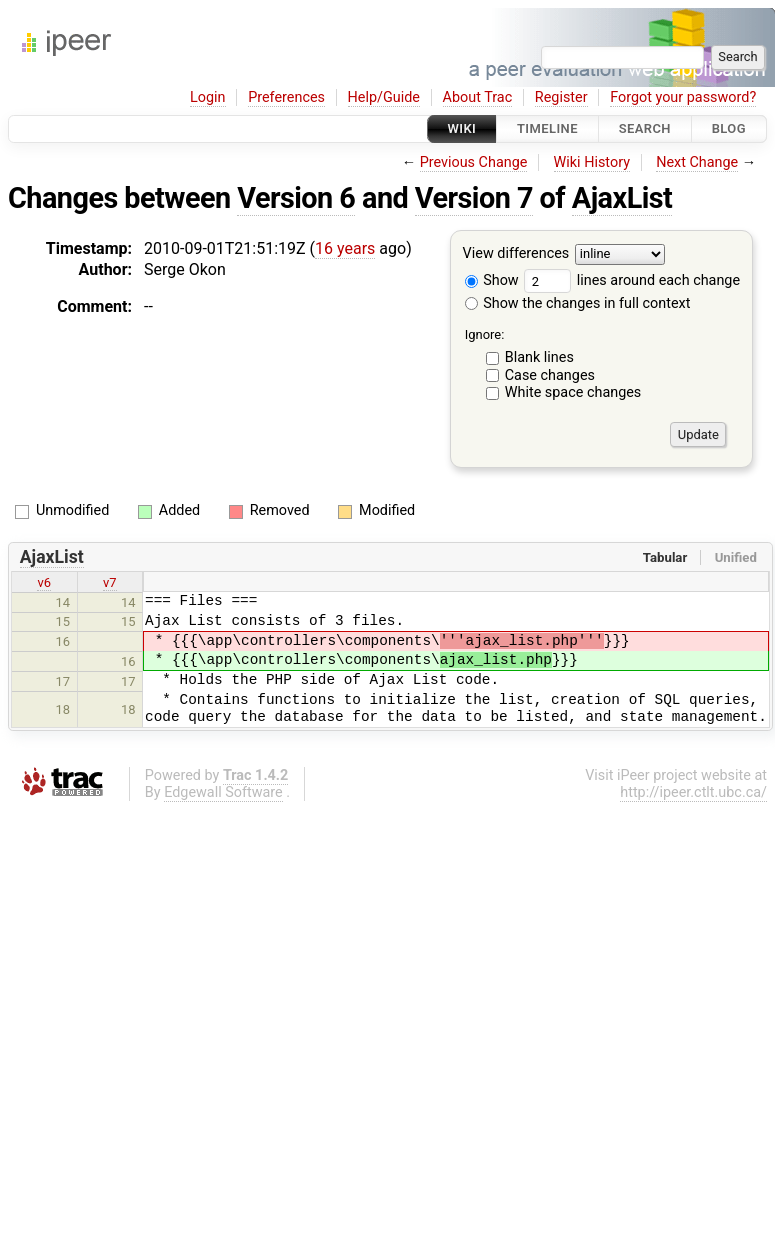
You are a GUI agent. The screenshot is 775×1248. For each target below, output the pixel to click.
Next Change (697, 162)
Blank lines (539, 357)
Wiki (462, 128)
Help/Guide (384, 97)
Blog (729, 128)
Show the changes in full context (578, 303)
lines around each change (632, 280)
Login (208, 97)
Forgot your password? (683, 97)
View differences (516, 254)
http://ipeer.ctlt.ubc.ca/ (693, 792)
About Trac (478, 97)
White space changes (573, 392)
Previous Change (474, 162)
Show (492, 280)
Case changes (550, 375)
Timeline (547, 128)
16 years (345, 248)
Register (561, 97)
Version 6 (296, 198)
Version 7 (474, 198)
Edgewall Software (223, 792)
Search (645, 128)
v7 (110, 582)
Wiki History (592, 162)
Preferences (286, 97)
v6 (44, 582)
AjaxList (622, 198)
